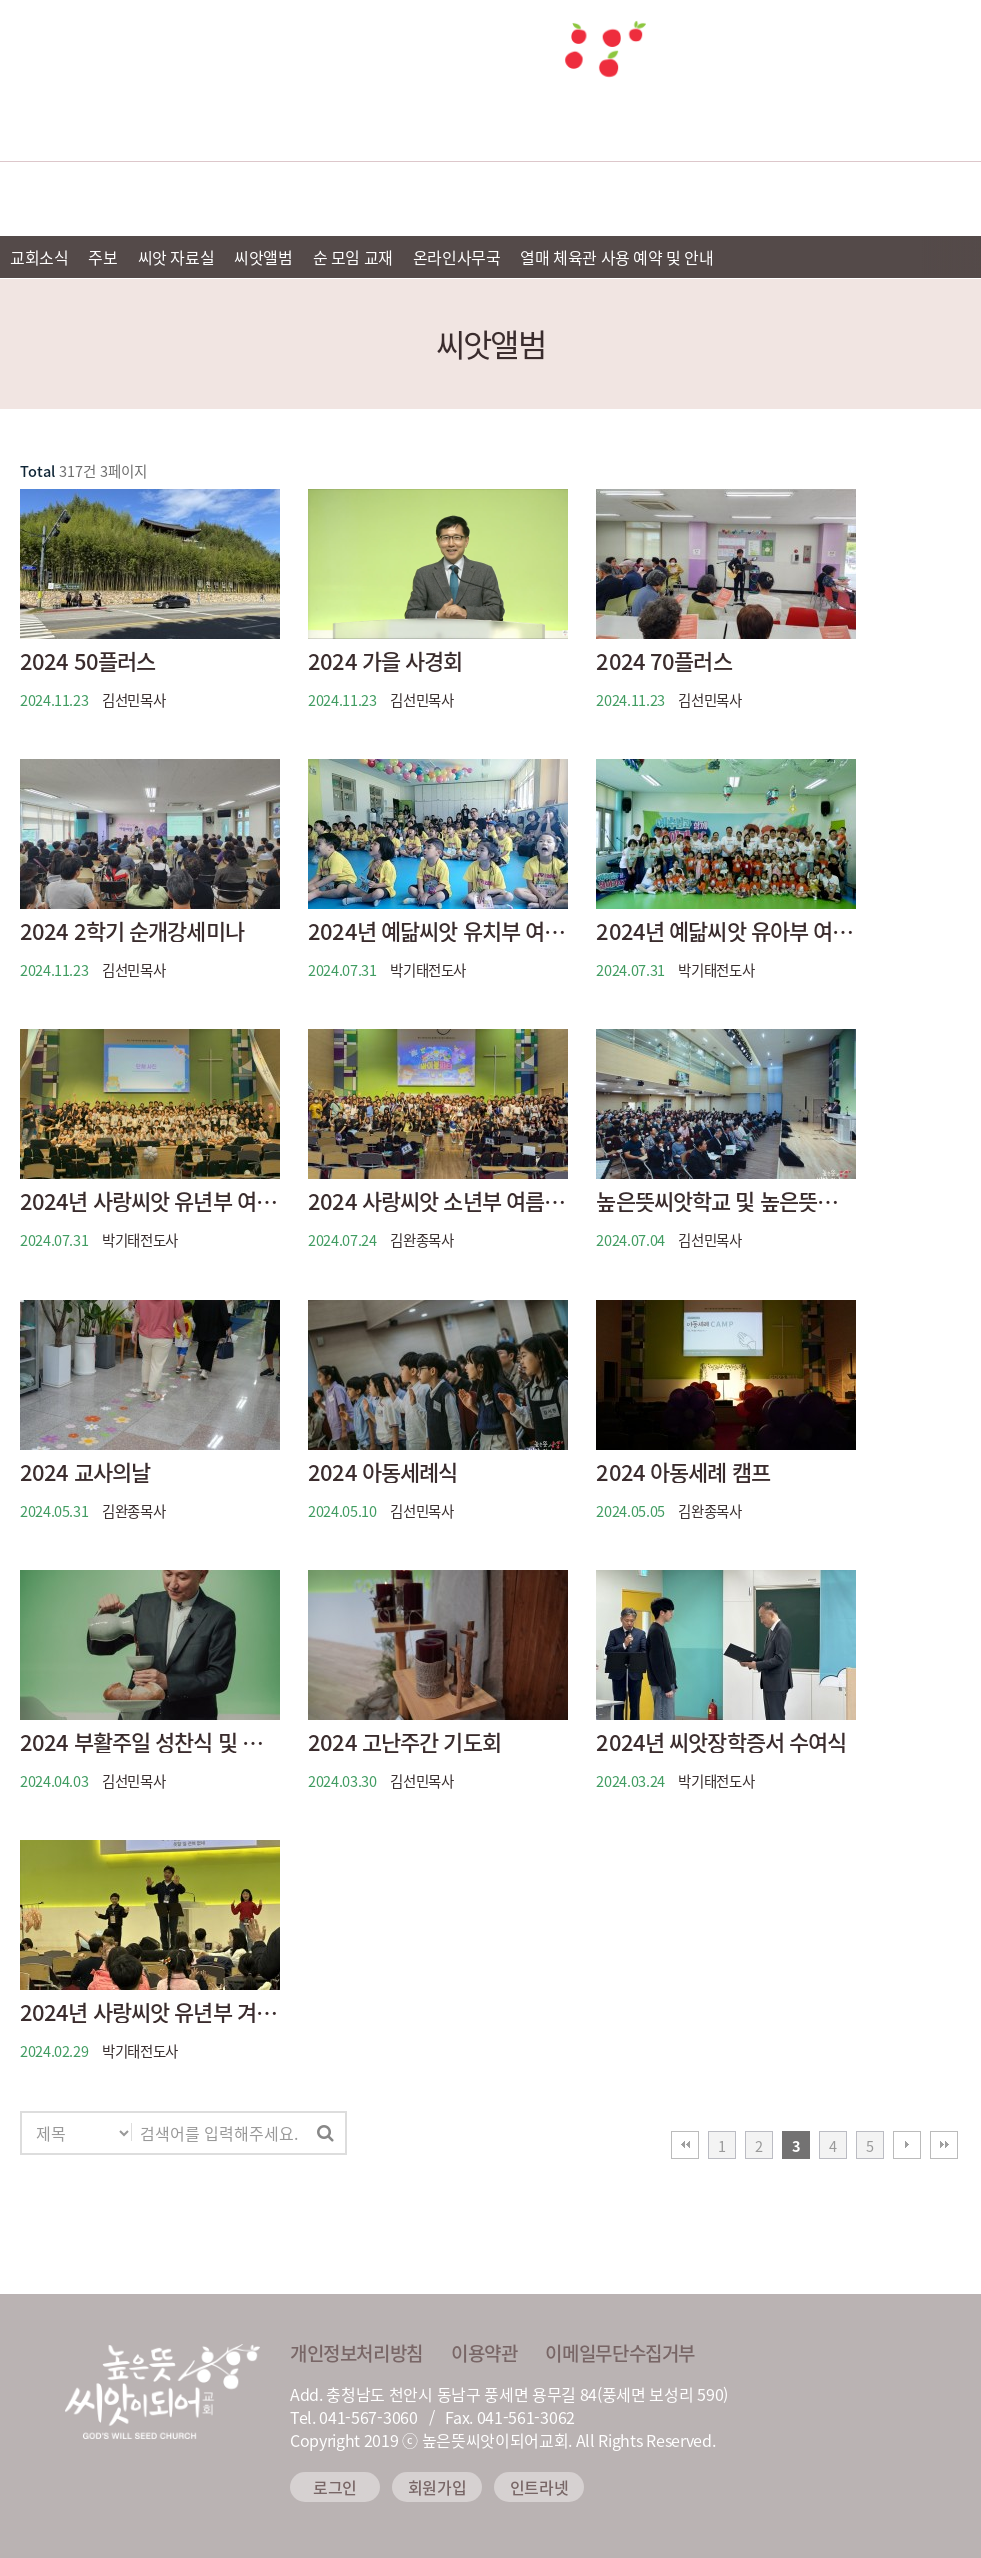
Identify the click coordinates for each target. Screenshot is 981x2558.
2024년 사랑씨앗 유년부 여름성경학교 (150, 1201)
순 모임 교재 (353, 257)
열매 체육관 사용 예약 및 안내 (616, 257)
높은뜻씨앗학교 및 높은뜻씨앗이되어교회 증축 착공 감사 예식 (726, 1201)
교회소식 (39, 257)
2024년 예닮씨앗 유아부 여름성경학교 (726, 931)
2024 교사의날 (85, 1472)
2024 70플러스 (663, 661)
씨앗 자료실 (176, 257)
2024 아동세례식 (382, 1472)
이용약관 (484, 2353)
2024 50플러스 (87, 661)
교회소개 (130, 198)
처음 (685, 2145)
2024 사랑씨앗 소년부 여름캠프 (438, 1201)
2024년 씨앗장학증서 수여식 (721, 1742)
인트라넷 (539, 2487)
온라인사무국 (457, 257)
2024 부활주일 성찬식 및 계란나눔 (150, 1742)
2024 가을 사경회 (385, 661)
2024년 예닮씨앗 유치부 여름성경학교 (438, 931)
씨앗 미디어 (670, 198)
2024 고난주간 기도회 (404, 1742)
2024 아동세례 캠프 (682, 1472)
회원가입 (437, 2487)
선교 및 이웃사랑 (490, 198)
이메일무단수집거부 (620, 2353)
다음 (907, 2145)
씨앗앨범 (263, 257)
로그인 (335, 2487)
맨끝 (944, 2145)
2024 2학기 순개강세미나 (132, 931)
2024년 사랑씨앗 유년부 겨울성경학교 (150, 2012)
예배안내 (310, 198)
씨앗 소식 (851, 198)
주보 (102, 257)
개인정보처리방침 (356, 2353)
